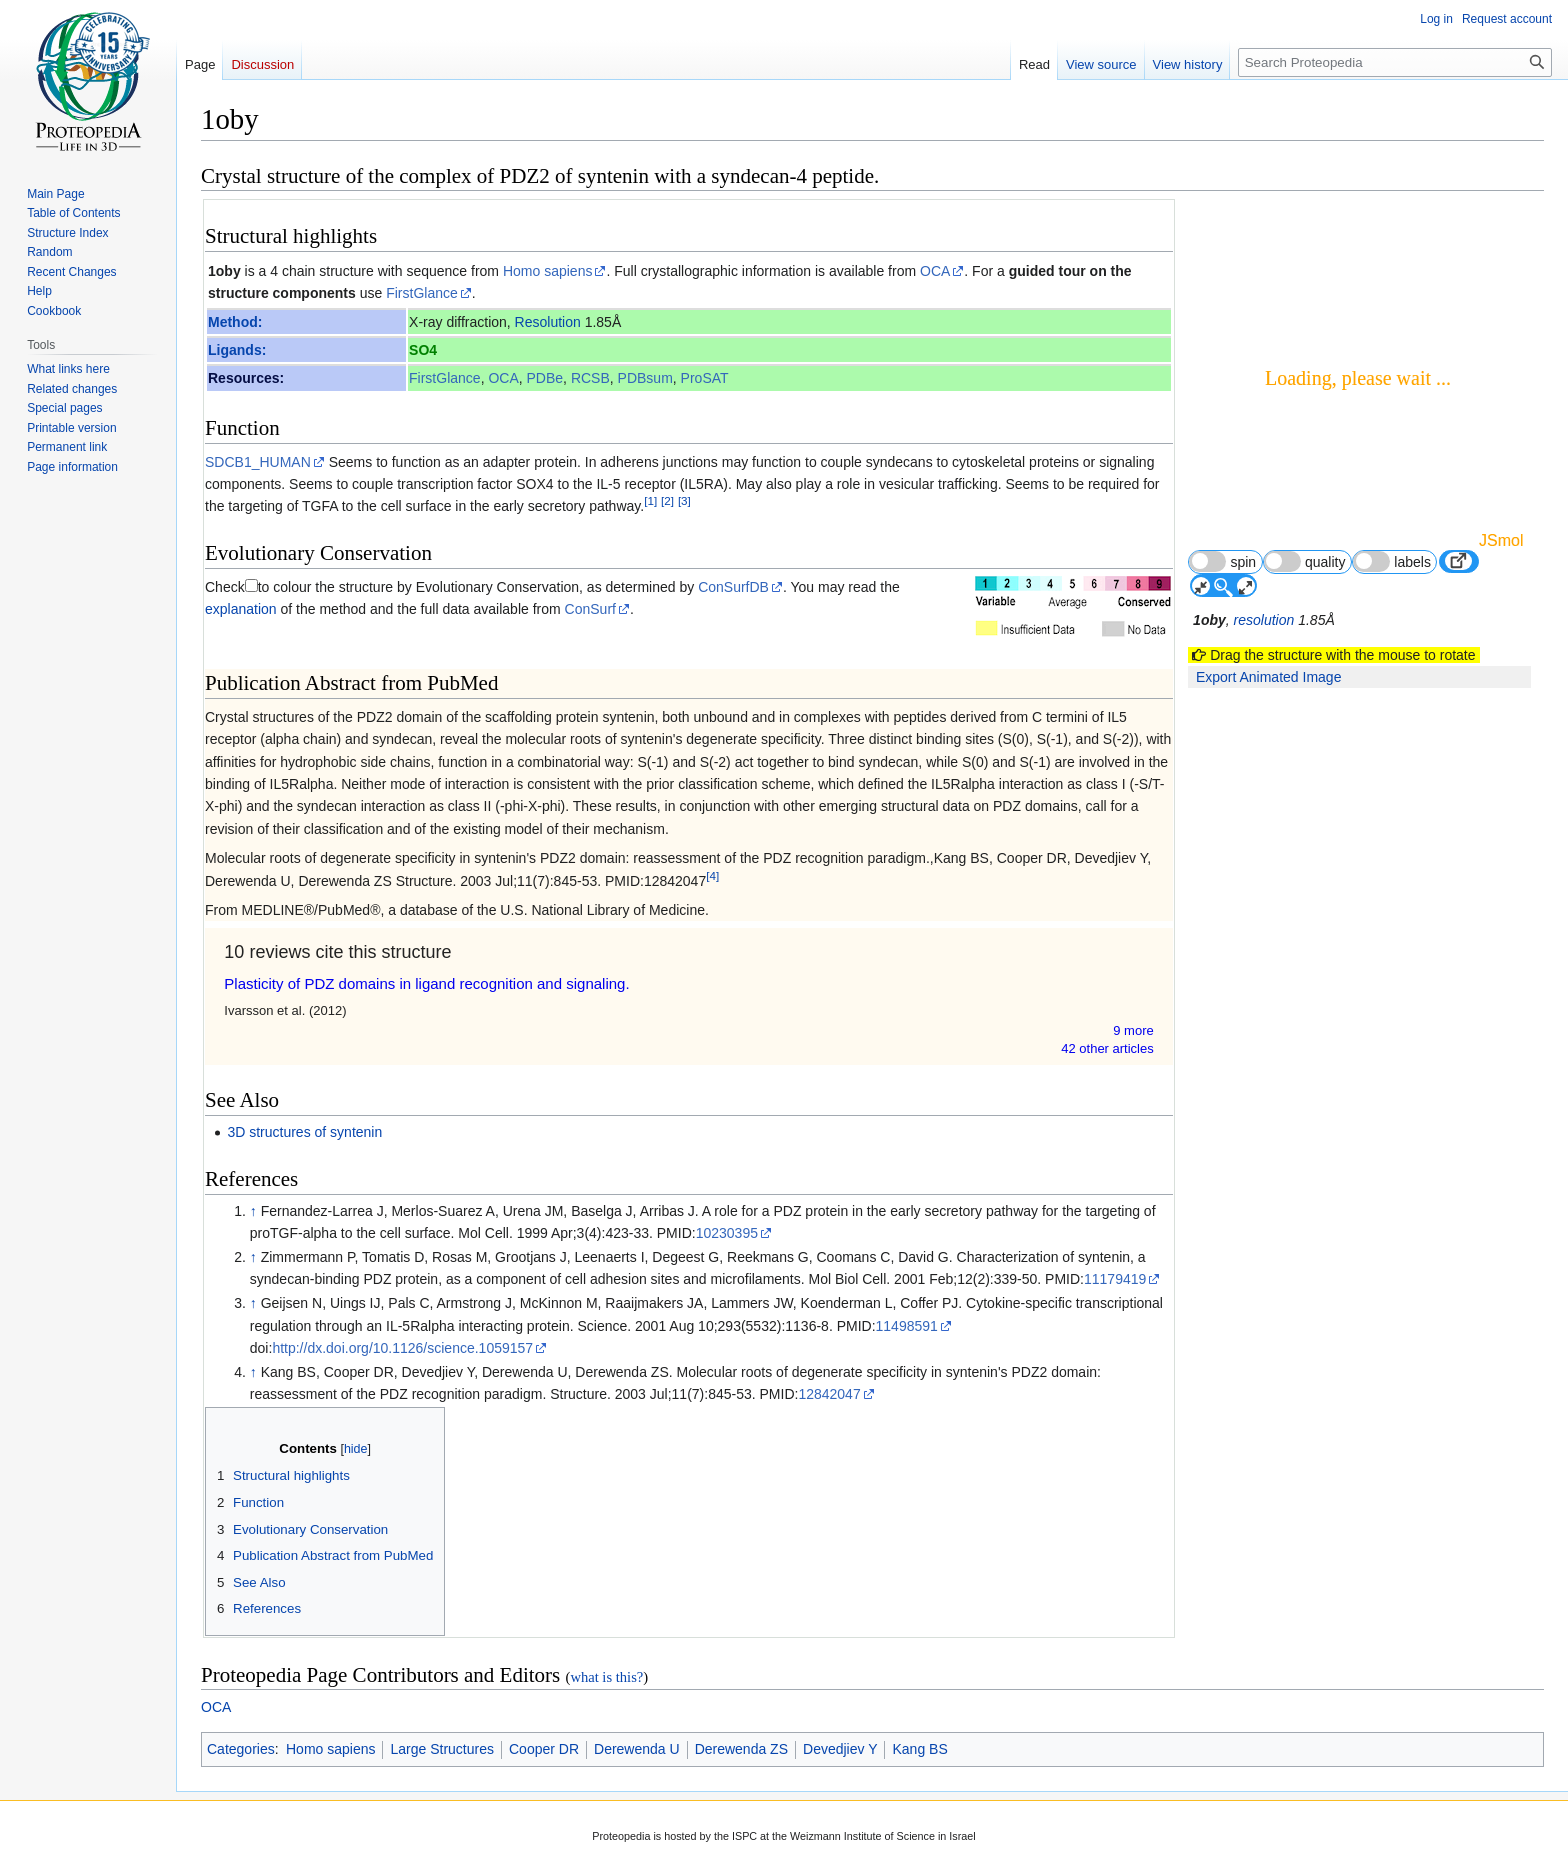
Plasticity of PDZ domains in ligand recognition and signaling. (426, 983)
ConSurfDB (733, 587)
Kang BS (919, 1749)
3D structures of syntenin (304, 1132)
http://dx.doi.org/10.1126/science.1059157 (402, 1348)
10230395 (727, 1233)
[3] (684, 501)
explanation (241, 609)
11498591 (907, 1326)
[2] (667, 501)
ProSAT (705, 378)
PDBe (545, 378)
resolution (1264, 620)
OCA (935, 271)
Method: (235, 322)
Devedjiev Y (840, 1749)
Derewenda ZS (741, 1749)
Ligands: (237, 350)
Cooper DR (544, 1749)
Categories (241, 1749)
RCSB (590, 378)
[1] (650, 501)
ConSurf (590, 609)
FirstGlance (422, 293)
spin (1222, 561)
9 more (1133, 1030)
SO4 (423, 350)
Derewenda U (637, 1749)
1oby (224, 271)
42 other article (1107, 1048)
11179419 (1115, 1279)
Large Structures (442, 1749)
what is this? (606, 1677)
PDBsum (645, 378)
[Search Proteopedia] (1395, 62)
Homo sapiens (548, 271)
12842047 (829, 1394)
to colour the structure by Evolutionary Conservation (418, 587)
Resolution (548, 322)
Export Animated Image (1269, 677)
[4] (712, 875)
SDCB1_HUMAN (258, 462)
